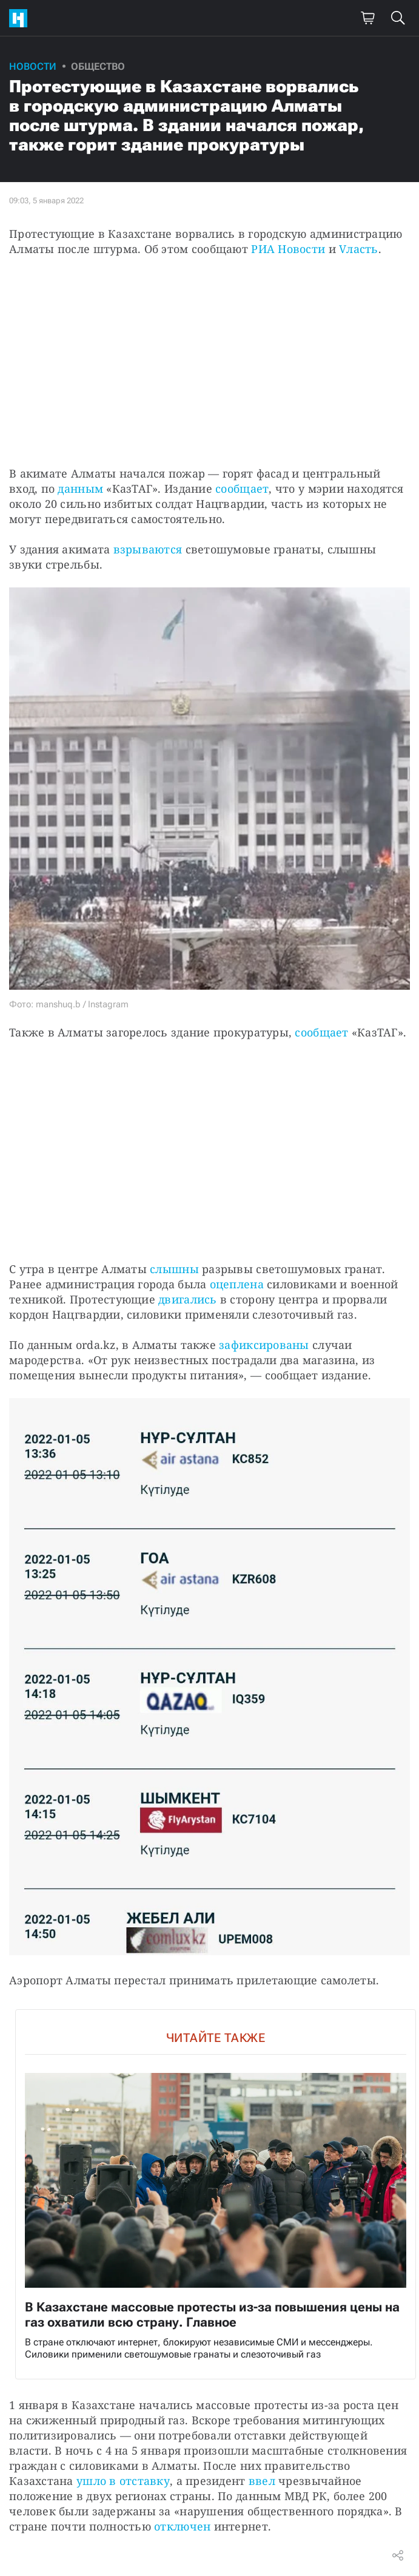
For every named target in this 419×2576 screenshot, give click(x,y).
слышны (174, 1269)
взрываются (148, 549)
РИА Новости (288, 249)
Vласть (358, 249)
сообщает (242, 488)
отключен (182, 2526)
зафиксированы (264, 1344)
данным (80, 488)
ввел (262, 2480)
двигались (187, 1299)
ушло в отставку (123, 2480)
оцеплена (237, 1284)
